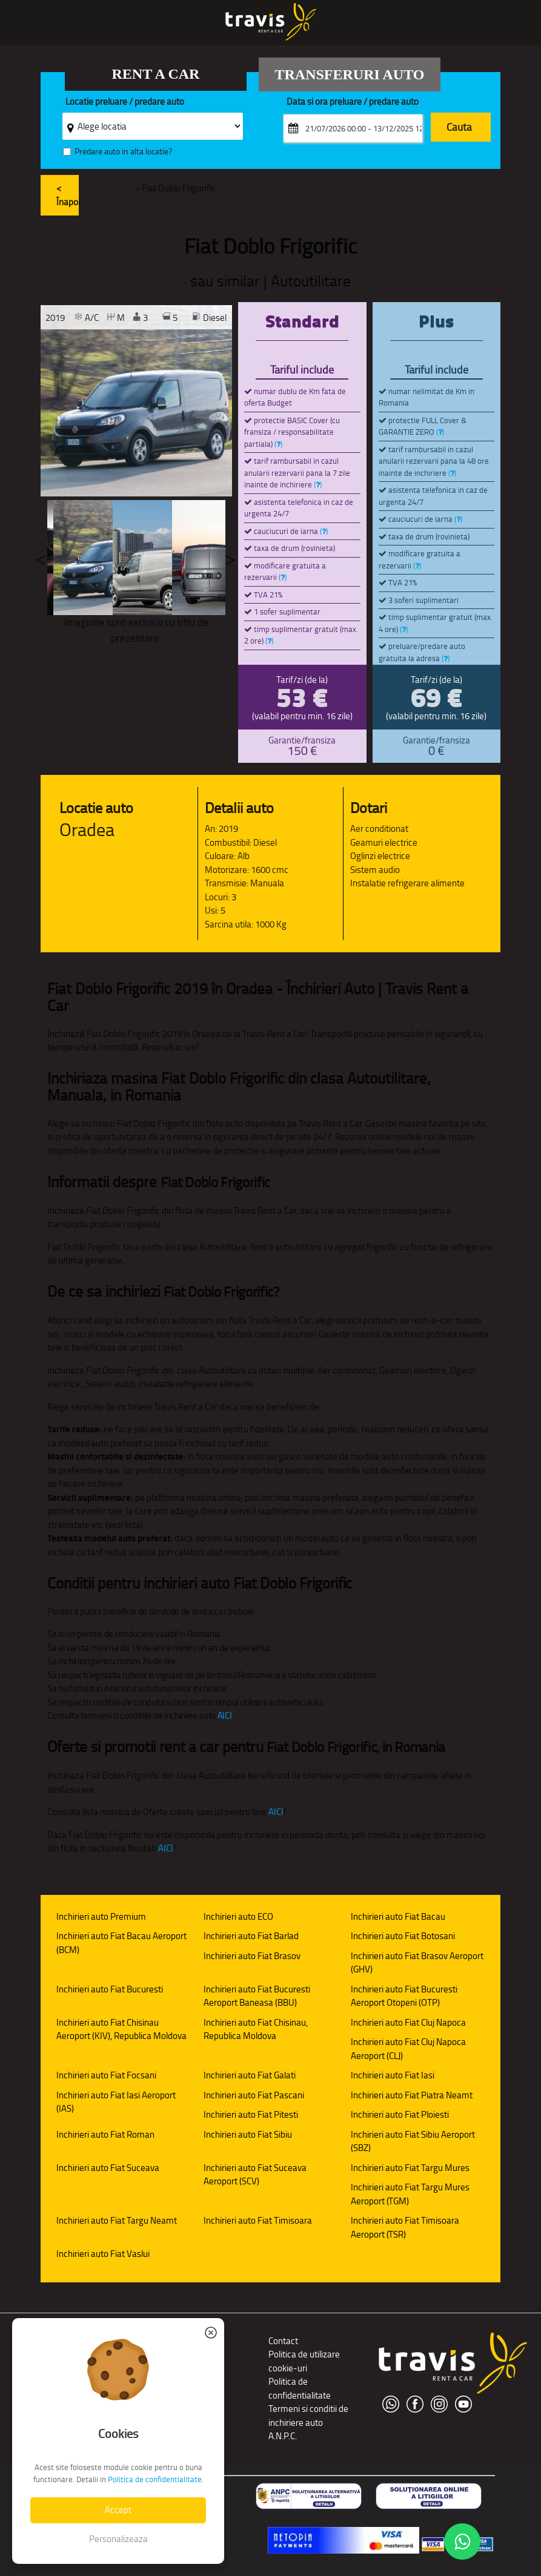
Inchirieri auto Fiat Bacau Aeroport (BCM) (121, 1942)
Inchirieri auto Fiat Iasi (392, 2075)
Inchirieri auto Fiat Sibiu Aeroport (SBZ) (413, 2141)
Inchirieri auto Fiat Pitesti (251, 2114)
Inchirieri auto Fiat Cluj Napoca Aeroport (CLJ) (408, 2048)
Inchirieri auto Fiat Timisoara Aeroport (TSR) (405, 2227)
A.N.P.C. (282, 2435)
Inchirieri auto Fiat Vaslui (103, 2253)
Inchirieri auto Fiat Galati (250, 2075)
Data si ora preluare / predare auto (353, 102)
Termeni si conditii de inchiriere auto (308, 2415)
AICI (224, 1715)
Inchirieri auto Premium (101, 1916)
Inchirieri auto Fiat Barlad (251, 1935)
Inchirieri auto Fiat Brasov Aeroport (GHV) (417, 1962)
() (278, 444)
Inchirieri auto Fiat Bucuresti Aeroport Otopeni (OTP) (404, 1996)
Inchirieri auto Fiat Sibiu (248, 2134)
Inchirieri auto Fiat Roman (105, 2134)
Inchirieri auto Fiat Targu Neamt (116, 2220)
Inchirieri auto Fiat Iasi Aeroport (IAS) (116, 2101)
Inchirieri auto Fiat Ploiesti (400, 2114)
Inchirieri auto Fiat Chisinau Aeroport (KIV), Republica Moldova (121, 2029)
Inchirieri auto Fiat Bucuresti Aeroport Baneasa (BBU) (257, 1996)
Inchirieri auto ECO (238, 1916)
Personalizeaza (118, 2538)
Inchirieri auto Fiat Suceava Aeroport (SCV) (255, 2174)
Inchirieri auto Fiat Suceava (107, 2167)
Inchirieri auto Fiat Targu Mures (410, 2167)
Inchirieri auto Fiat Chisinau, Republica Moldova (256, 2029)
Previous (40, 557)
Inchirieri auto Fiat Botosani (403, 1935)
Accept (118, 2509)
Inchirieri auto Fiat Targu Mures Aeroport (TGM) (410, 2194)
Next (230, 557)
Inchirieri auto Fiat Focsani (106, 2075)
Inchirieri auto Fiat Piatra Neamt (412, 2095)
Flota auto (114, 188)
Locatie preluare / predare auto (124, 102)
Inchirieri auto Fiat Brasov (252, 1955)
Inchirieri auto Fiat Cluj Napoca (408, 2022)
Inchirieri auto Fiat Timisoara (258, 2220)
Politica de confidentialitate (299, 2388)
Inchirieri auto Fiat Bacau (398, 1916)
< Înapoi (67, 194)
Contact (283, 2340)
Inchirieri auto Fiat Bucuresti (109, 1989)
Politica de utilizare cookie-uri (304, 2361)
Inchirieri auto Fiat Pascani (254, 2095)
